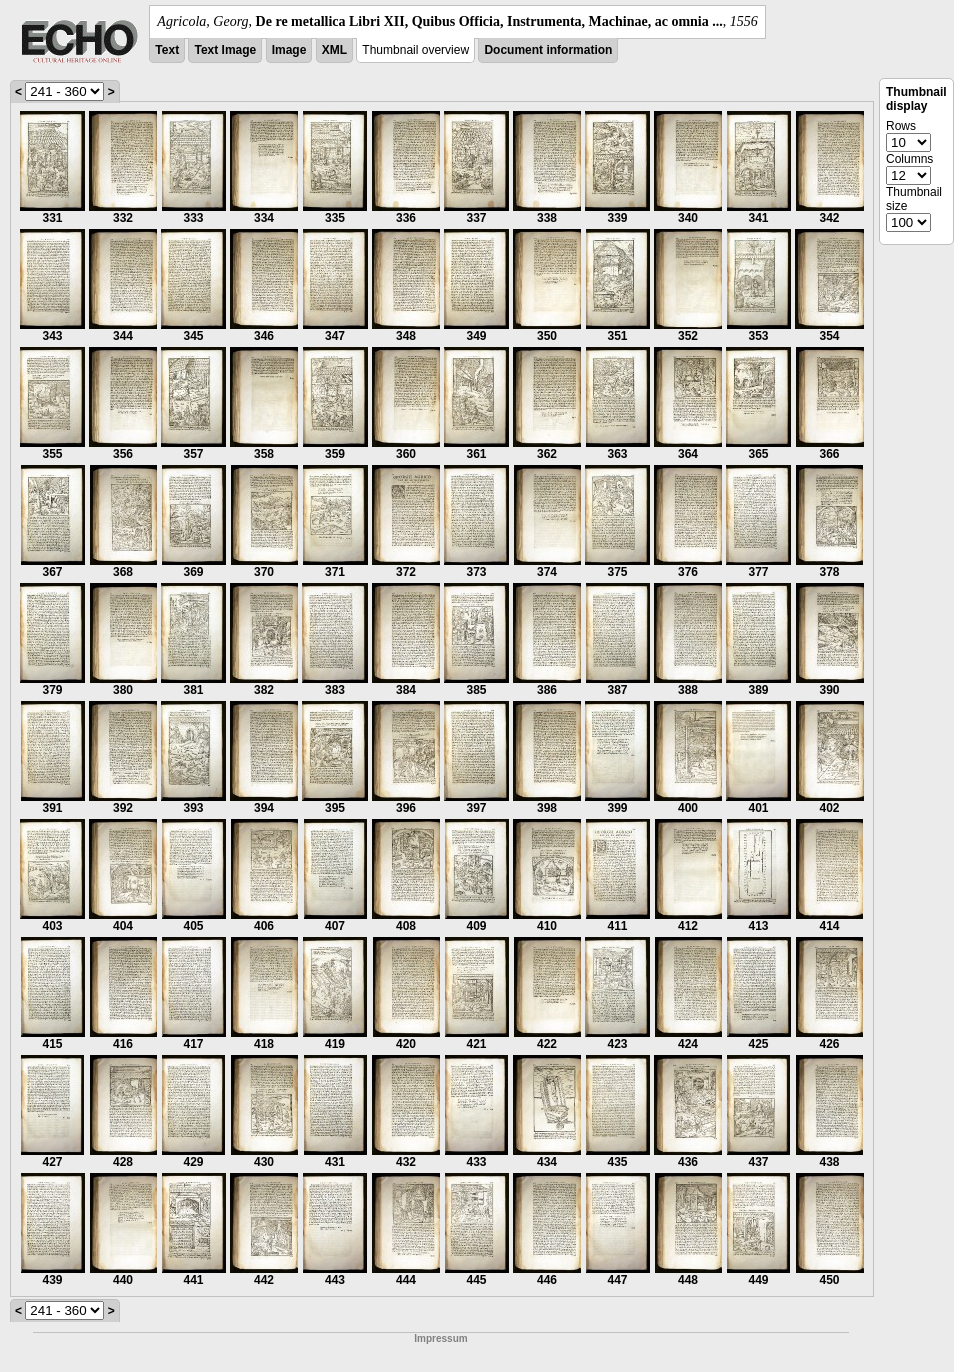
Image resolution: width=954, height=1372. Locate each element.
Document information (548, 50)
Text (167, 50)
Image (289, 50)
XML (334, 50)
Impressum (440, 1338)
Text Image (225, 50)
